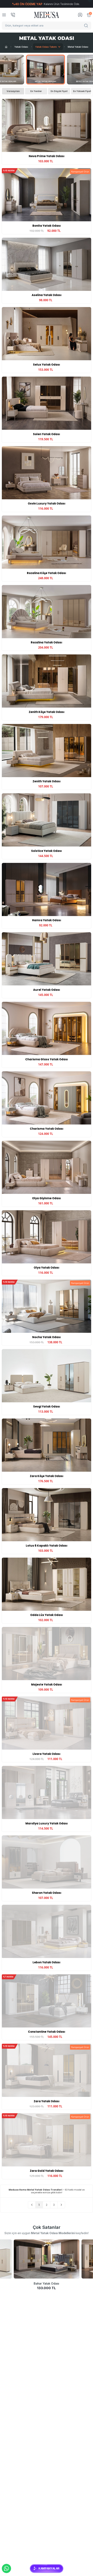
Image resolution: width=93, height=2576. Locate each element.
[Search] (86, 26)
